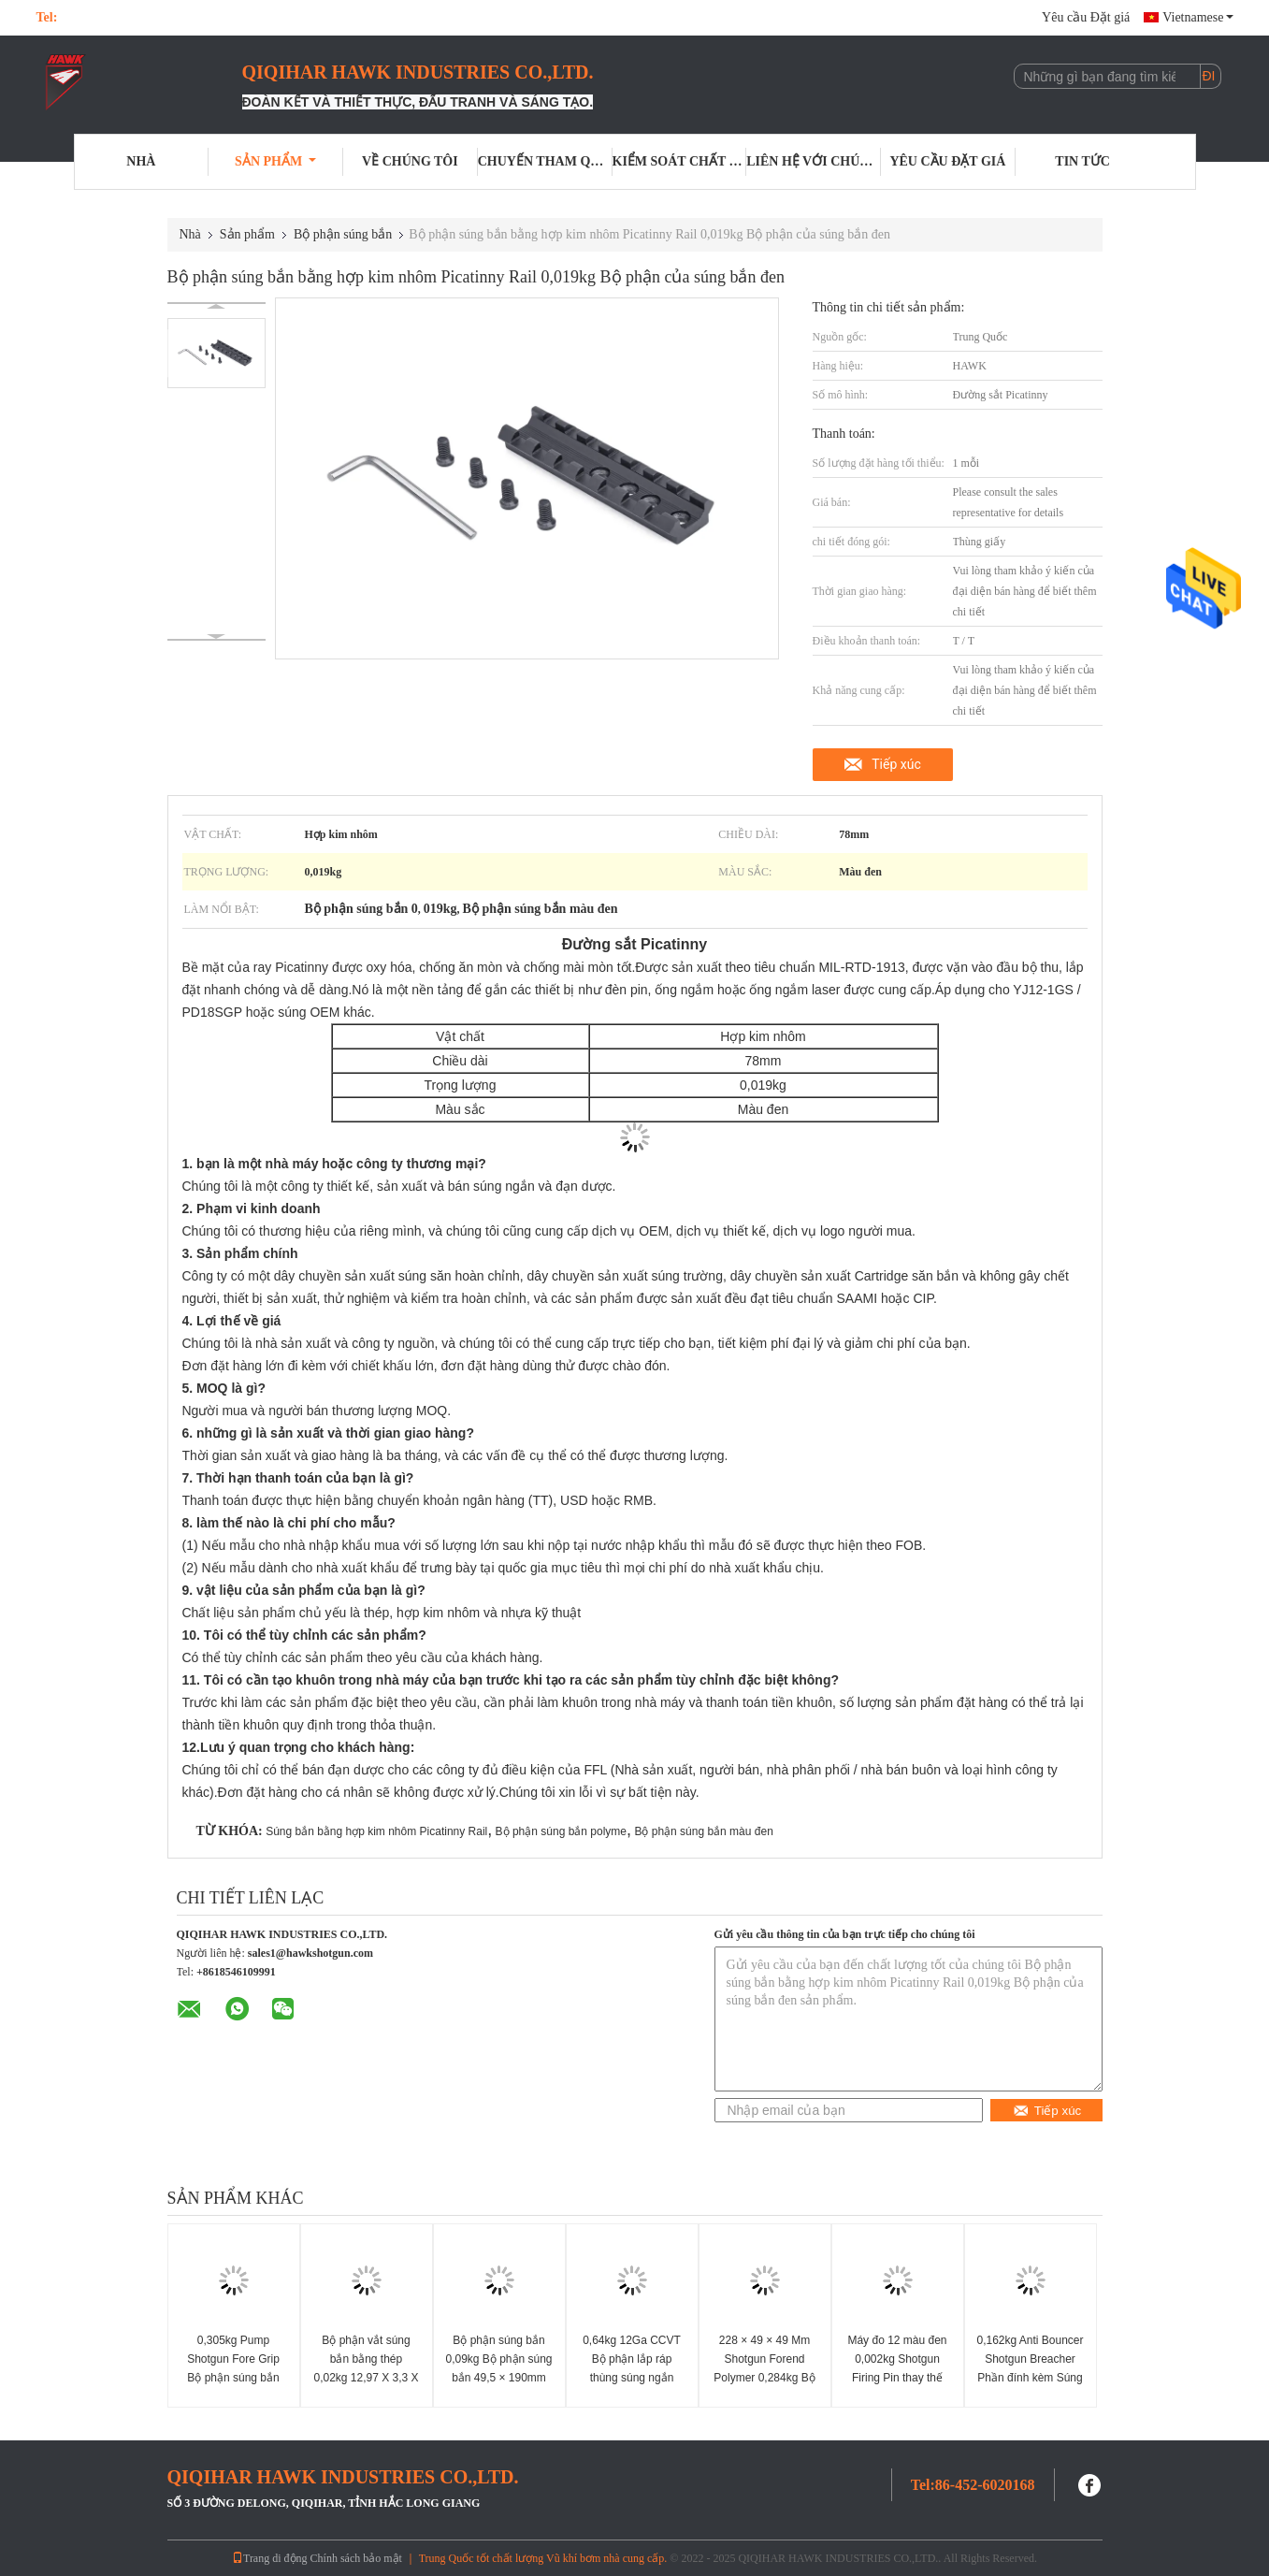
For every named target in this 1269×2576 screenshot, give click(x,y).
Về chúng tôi (410, 161)
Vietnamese (1197, 17)
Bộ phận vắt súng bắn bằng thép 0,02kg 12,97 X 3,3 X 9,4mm (365, 2368)
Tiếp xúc (896, 764)
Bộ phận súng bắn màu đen (703, 1831)
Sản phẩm (275, 161)
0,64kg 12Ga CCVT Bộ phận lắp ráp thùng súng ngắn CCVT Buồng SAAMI (632, 2368)
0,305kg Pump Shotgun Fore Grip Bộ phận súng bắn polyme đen (233, 2368)
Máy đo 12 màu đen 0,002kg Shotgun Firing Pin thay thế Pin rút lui (896, 2368)
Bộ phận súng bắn (343, 234)
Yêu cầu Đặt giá (1086, 17)
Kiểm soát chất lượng (680, 161)
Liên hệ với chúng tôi (813, 161)
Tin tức (1082, 161)
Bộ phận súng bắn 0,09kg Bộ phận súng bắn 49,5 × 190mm (498, 2359)
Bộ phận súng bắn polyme (561, 1831)
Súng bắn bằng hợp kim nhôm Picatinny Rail (376, 1831)
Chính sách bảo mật (356, 2558)
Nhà (140, 161)
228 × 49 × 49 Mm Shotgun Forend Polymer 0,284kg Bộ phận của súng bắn (764, 2368)
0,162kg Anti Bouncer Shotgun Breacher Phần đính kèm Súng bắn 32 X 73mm (1029, 2368)
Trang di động (270, 2558)
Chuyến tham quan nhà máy (545, 161)
